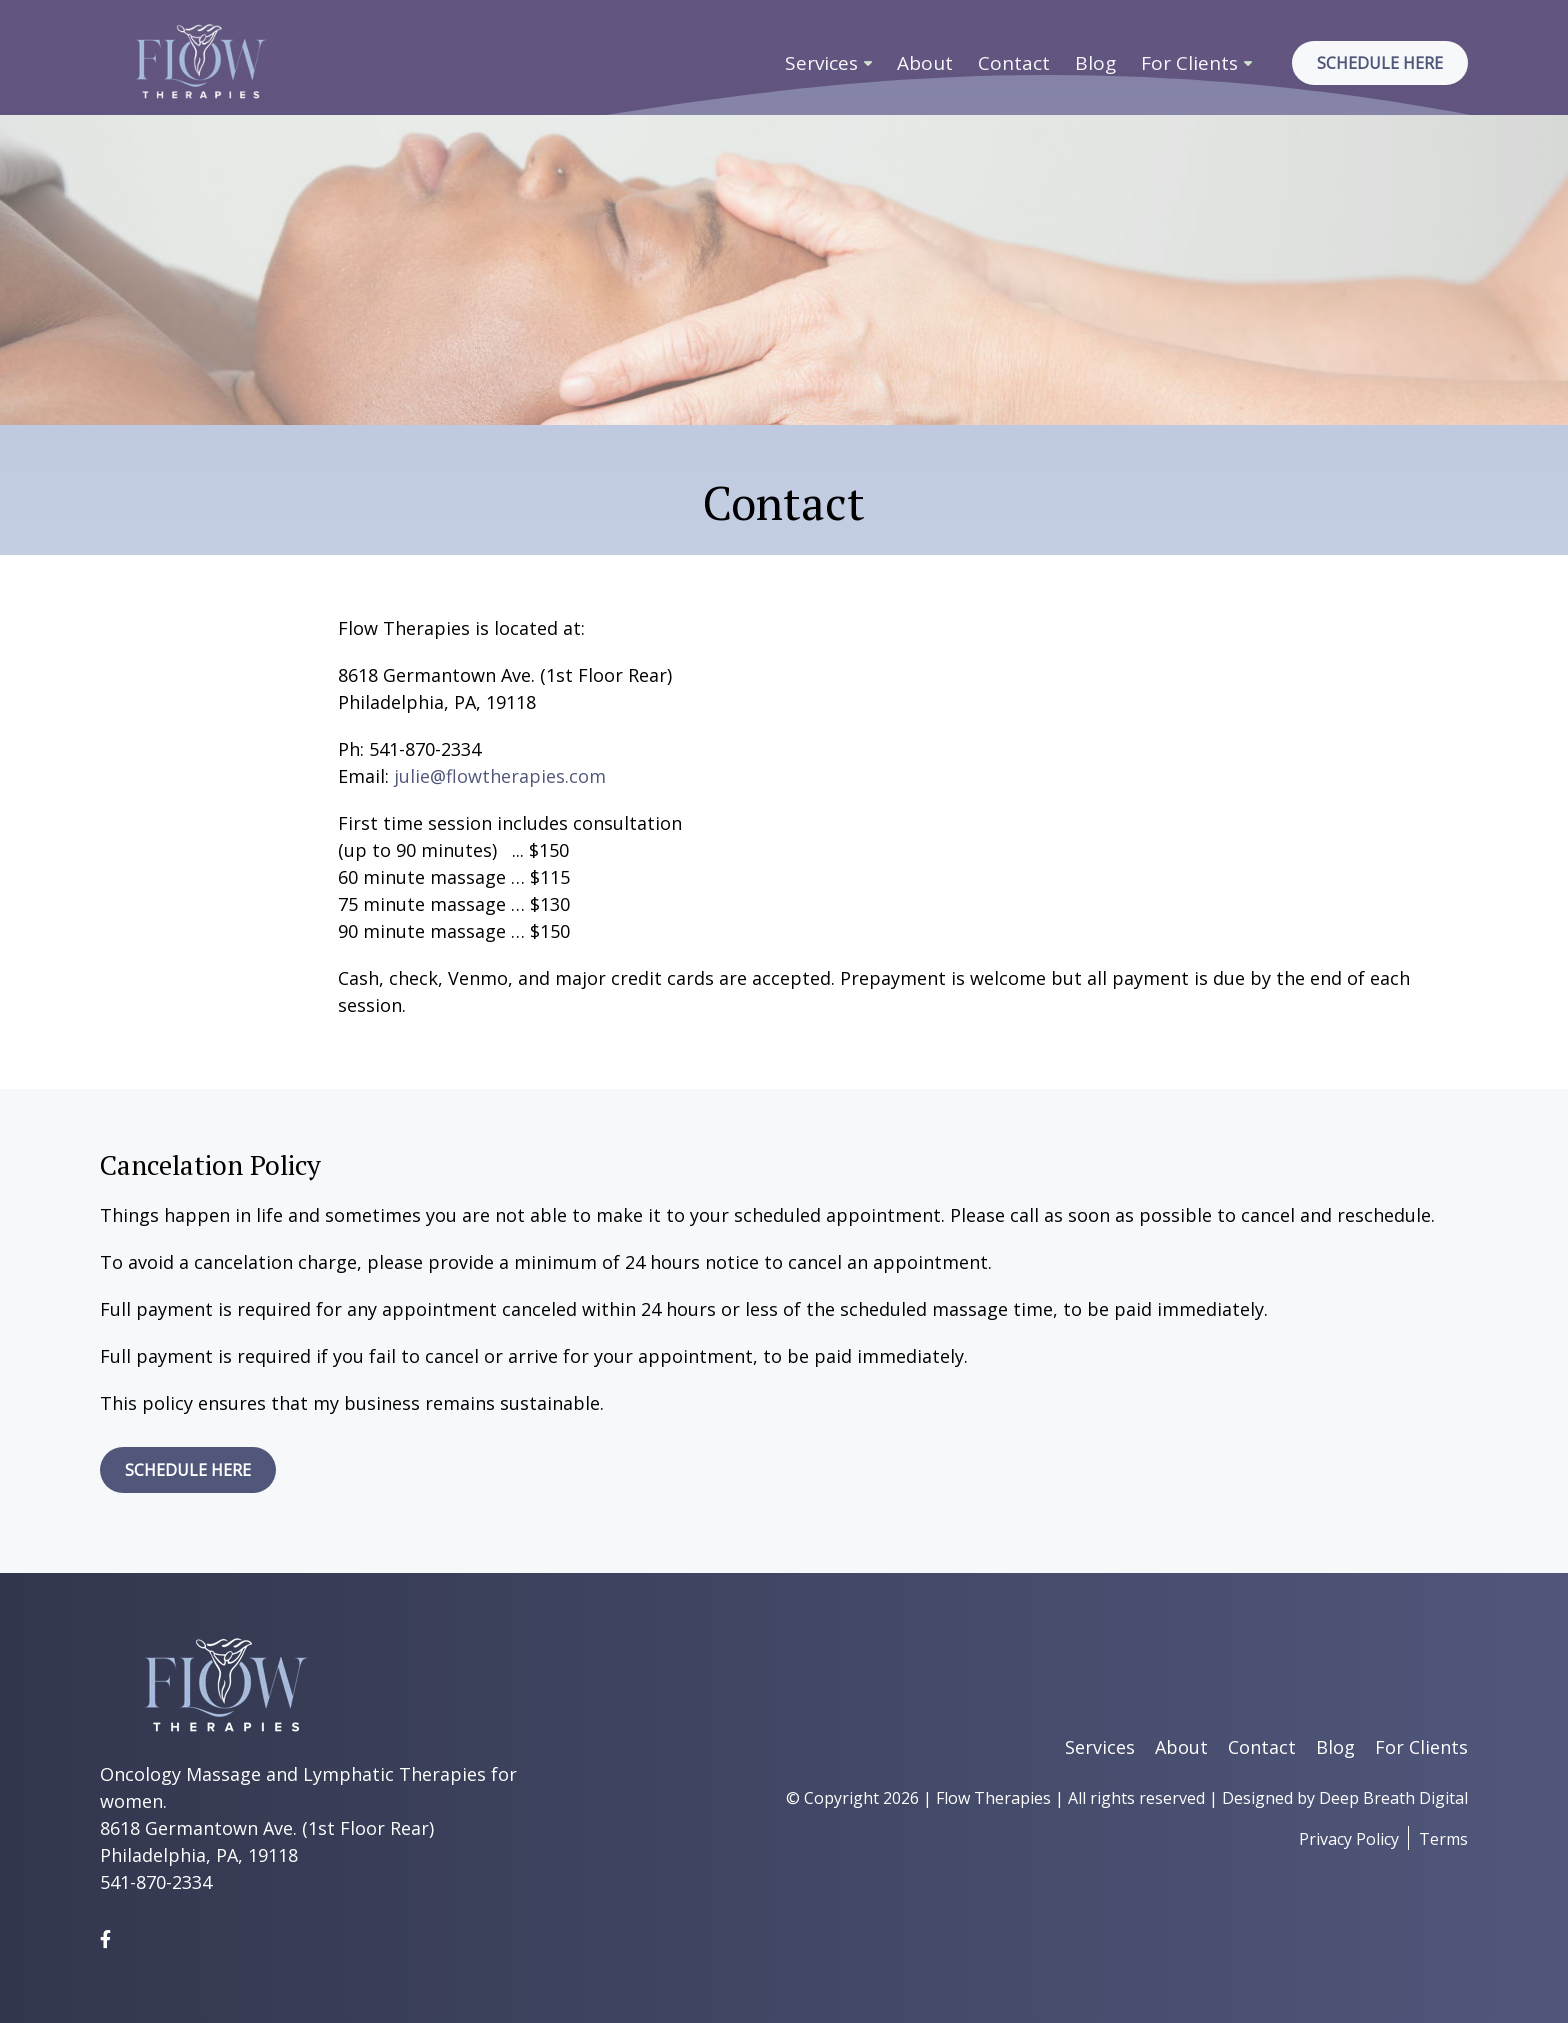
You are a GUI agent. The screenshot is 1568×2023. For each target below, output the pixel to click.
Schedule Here (1380, 63)
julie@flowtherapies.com (500, 776)
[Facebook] (105, 1939)
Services (821, 63)
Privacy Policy (1349, 1839)
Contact (1014, 63)
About (925, 63)
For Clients (1189, 63)
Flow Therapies (993, 1798)
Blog (1095, 63)
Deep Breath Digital (1393, 1798)
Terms (1443, 1839)
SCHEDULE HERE (188, 1470)
